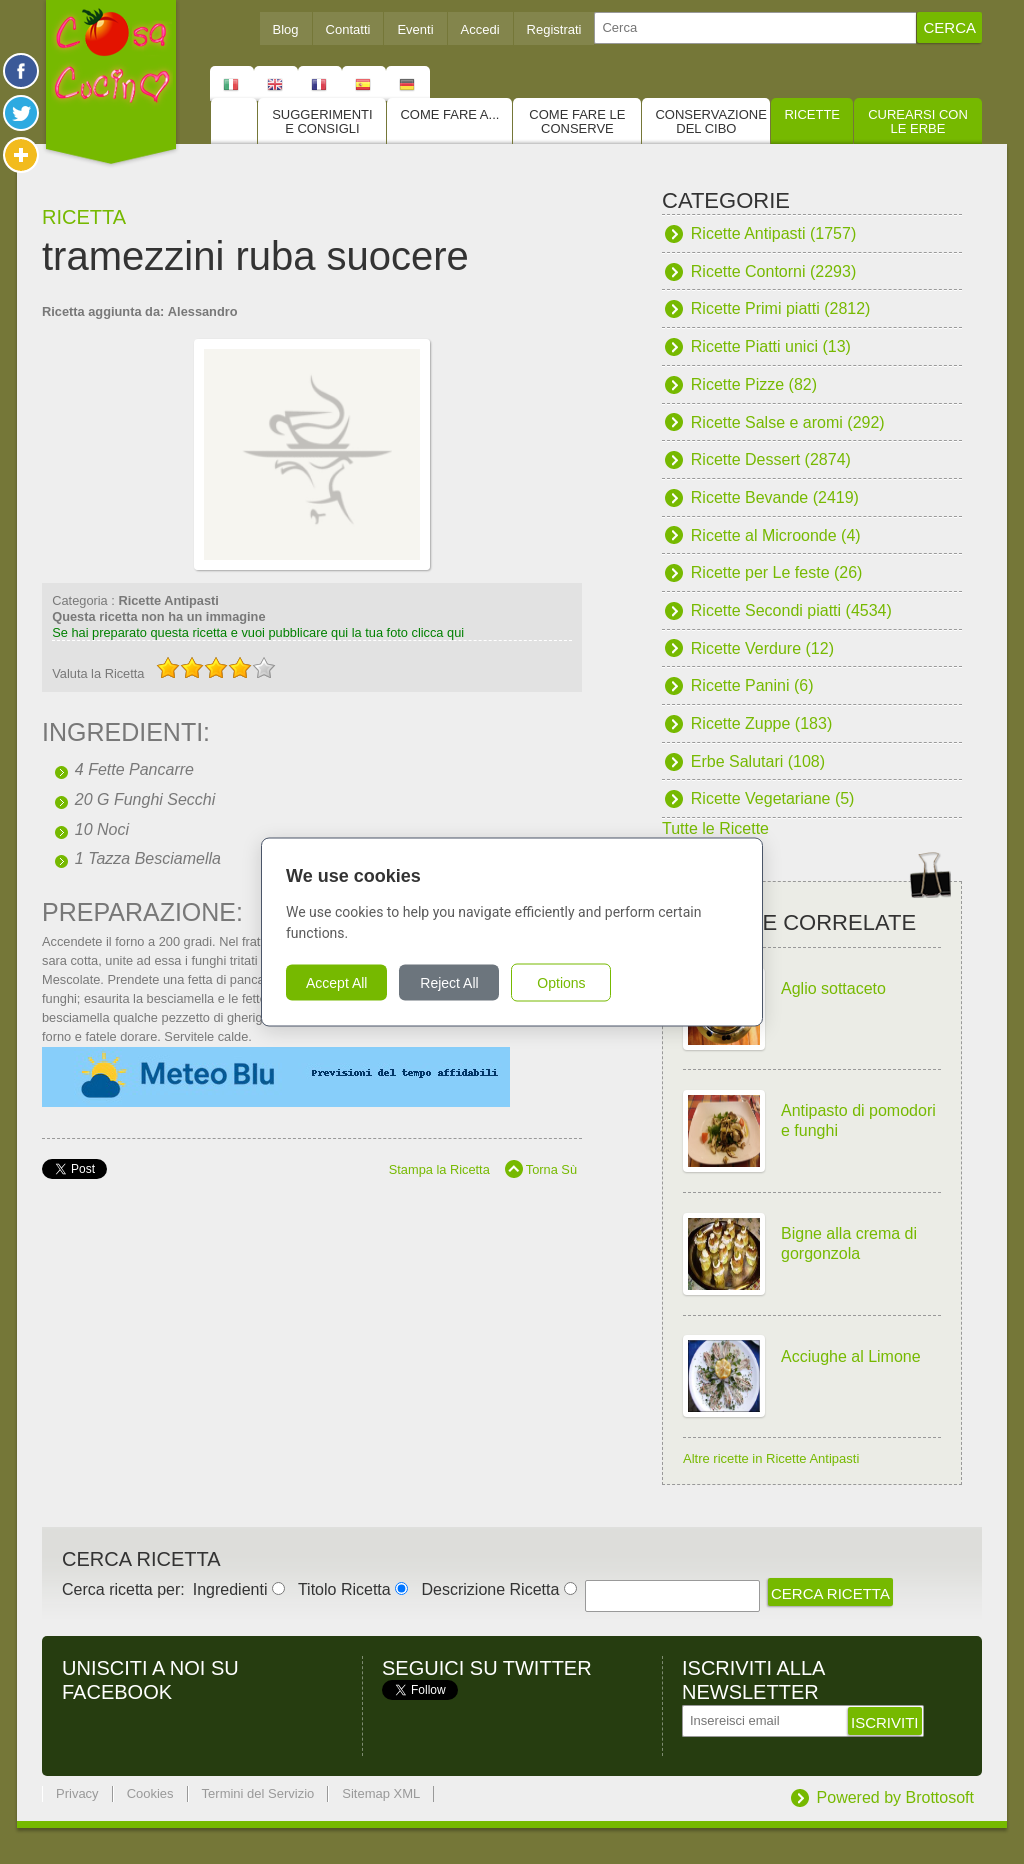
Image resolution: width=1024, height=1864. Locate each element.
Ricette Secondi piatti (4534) (791, 610)
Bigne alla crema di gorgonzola (849, 1243)
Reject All (449, 983)
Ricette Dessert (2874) (771, 459)
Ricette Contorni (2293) (773, 271)
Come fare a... (449, 114)
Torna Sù (551, 1169)
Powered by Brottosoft (895, 1797)
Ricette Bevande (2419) (775, 497)
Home (234, 121)
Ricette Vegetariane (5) (773, 798)
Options (561, 983)
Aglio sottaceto (833, 988)
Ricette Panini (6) (752, 685)
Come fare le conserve (577, 121)
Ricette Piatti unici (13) (771, 346)
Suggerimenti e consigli (322, 121)
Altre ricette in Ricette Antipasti (771, 1458)
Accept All (336, 983)
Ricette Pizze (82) (754, 384)
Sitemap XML (381, 1793)
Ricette (812, 114)
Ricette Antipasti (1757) (773, 233)
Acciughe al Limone (851, 1356)
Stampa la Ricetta (439, 1169)
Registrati (554, 29)
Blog (286, 29)
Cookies (150, 1793)
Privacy (77, 1793)
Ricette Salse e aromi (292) (788, 422)
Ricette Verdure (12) (762, 648)
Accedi (480, 29)
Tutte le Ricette (715, 828)
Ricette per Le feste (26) (777, 572)
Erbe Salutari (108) (758, 761)
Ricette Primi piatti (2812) (781, 308)
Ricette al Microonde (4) (776, 535)
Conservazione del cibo (710, 121)
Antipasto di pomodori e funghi (858, 1120)
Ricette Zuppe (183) (761, 723)
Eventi (415, 29)
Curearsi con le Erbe (918, 121)
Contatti (348, 29)
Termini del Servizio (258, 1793)
